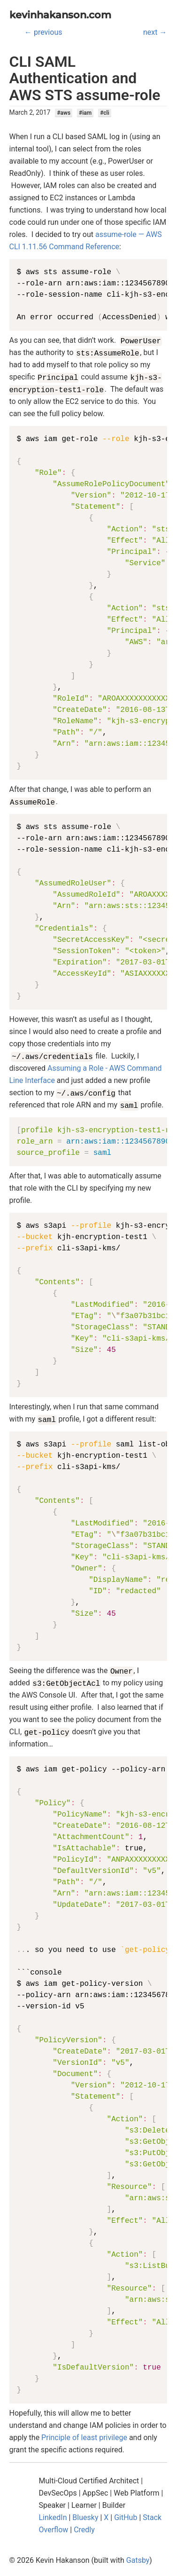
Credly (84, 2529)
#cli (104, 113)
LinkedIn (53, 2517)
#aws (63, 113)
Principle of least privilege (84, 2437)
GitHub (125, 2517)
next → (155, 32)
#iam (85, 113)
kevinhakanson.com (60, 15)
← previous (43, 32)
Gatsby (138, 2560)
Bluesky (85, 2517)
